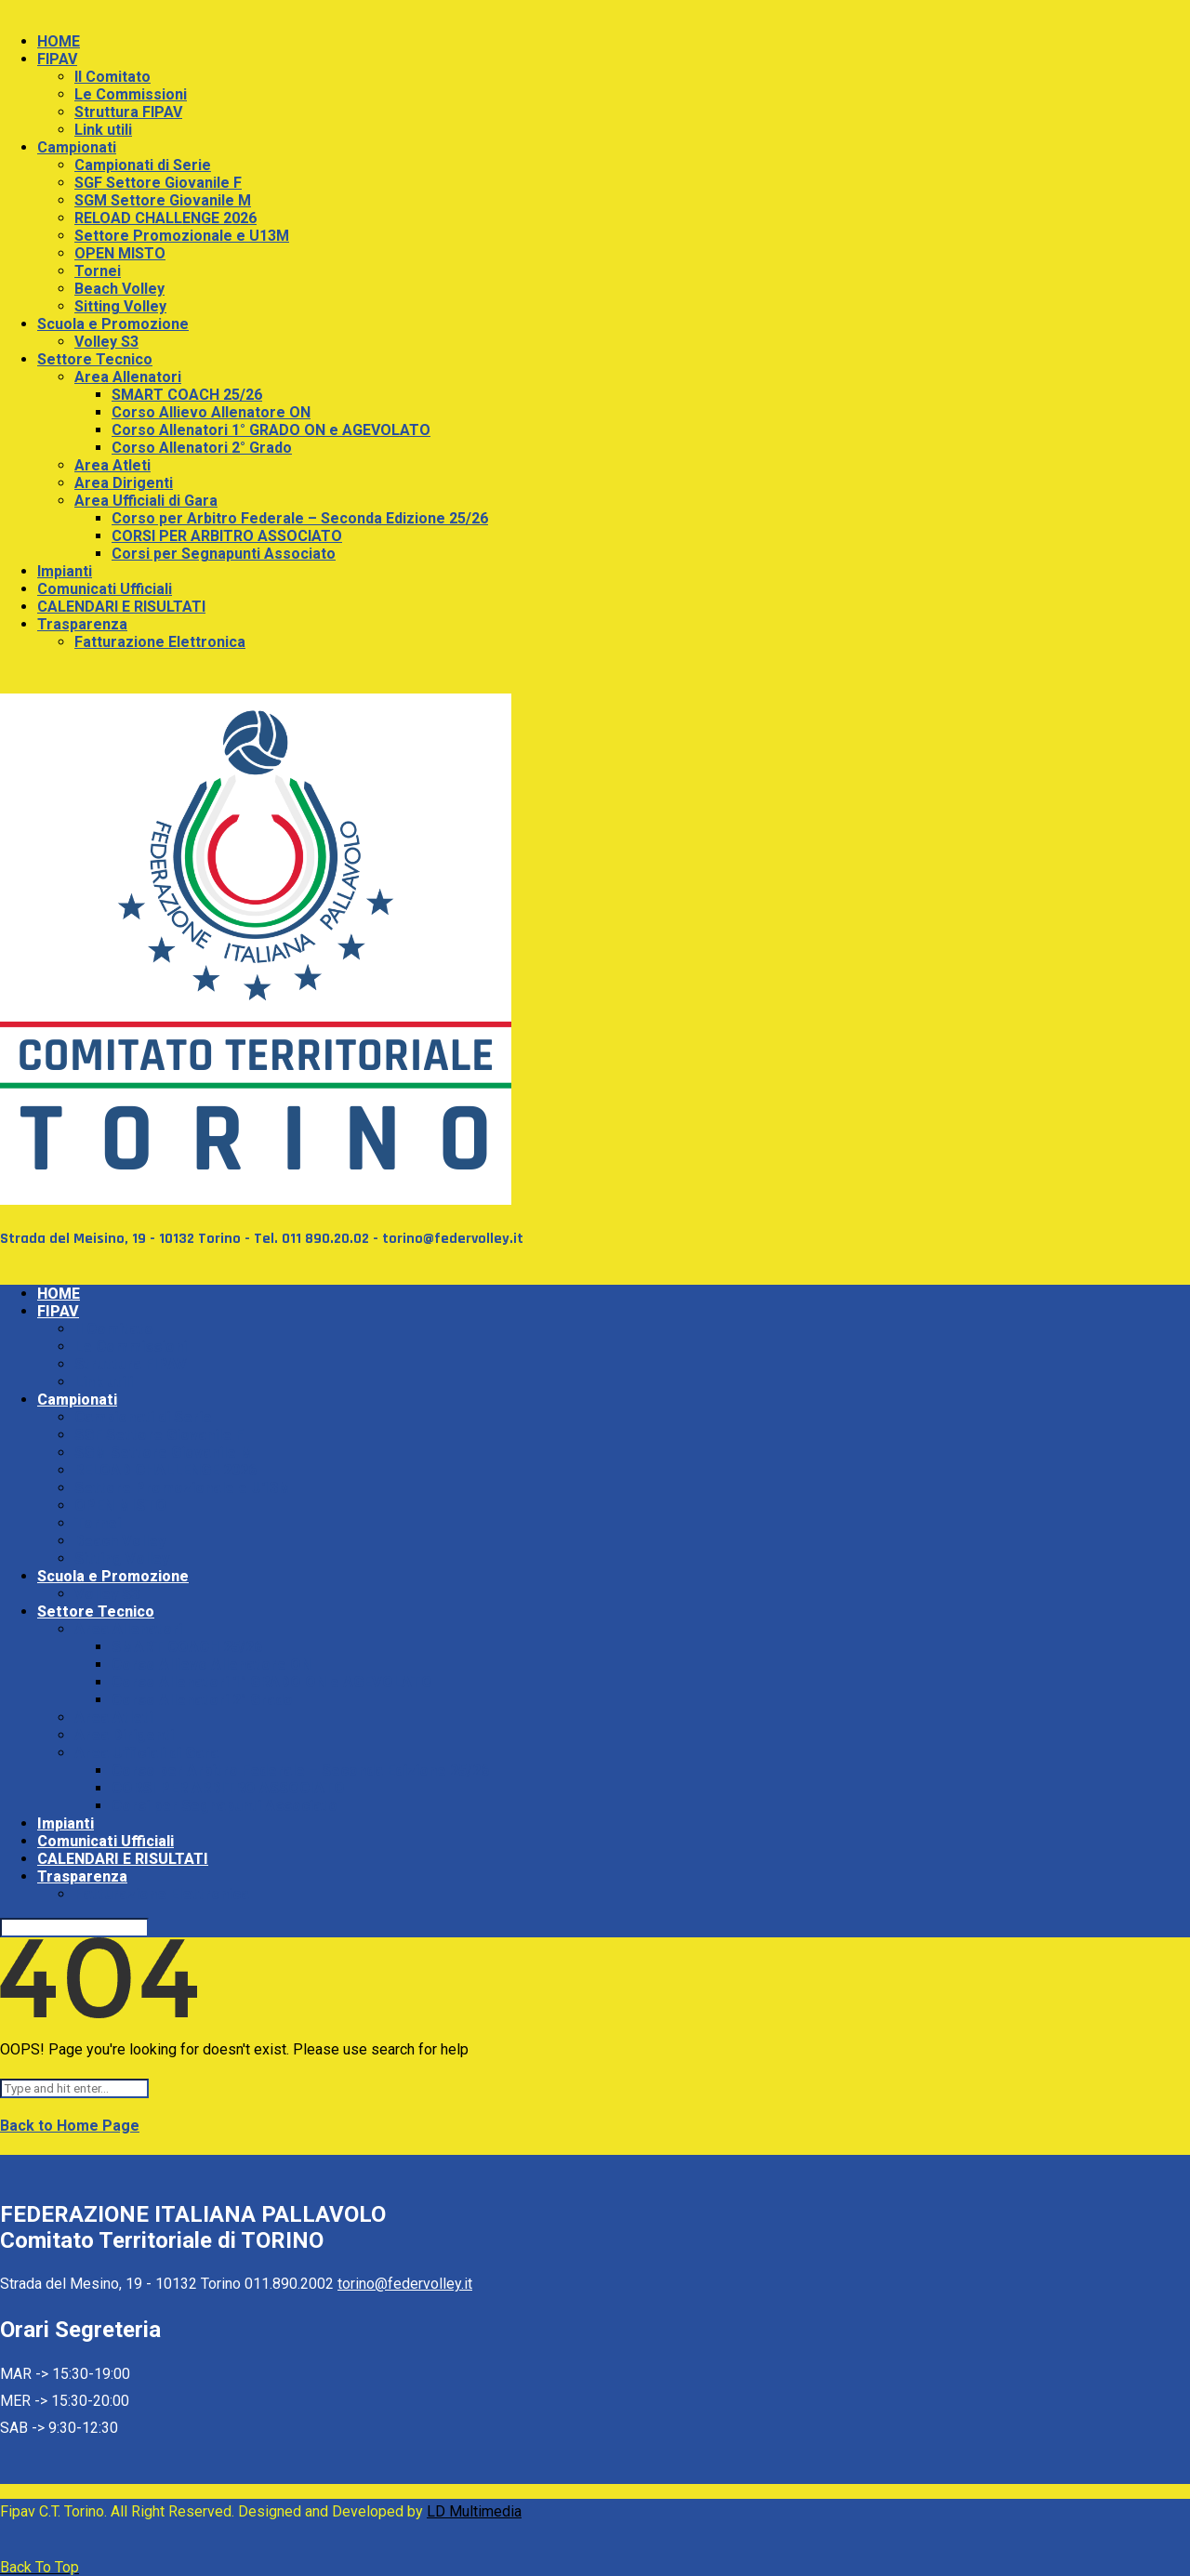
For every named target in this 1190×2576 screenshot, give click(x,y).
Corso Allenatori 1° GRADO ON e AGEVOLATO (271, 430)
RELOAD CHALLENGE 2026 (165, 218)
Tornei (97, 271)
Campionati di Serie (142, 165)
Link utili (103, 130)
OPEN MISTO (119, 253)
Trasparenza (82, 624)
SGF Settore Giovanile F (158, 183)
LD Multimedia (474, 2511)
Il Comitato (112, 77)
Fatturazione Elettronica (159, 642)
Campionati (76, 147)
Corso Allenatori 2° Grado (202, 447)
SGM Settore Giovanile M (162, 200)
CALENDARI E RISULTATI (121, 606)
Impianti (64, 571)
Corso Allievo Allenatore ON (211, 412)
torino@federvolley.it (404, 2283)
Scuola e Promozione (113, 324)
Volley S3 (106, 341)
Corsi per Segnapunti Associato (224, 553)
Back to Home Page (69, 2125)
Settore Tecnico (94, 359)
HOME (58, 41)
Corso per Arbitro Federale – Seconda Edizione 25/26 (300, 518)
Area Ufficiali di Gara (146, 500)
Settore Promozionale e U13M (181, 235)
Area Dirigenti (123, 483)
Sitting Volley (120, 306)
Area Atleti (112, 465)
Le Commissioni (130, 94)
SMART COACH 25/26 (187, 394)
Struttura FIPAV (128, 112)
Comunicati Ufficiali (104, 589)
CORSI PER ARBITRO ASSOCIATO (227, 536)
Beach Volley (119, 288)
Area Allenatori (127, 377)
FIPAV (57, 59)
